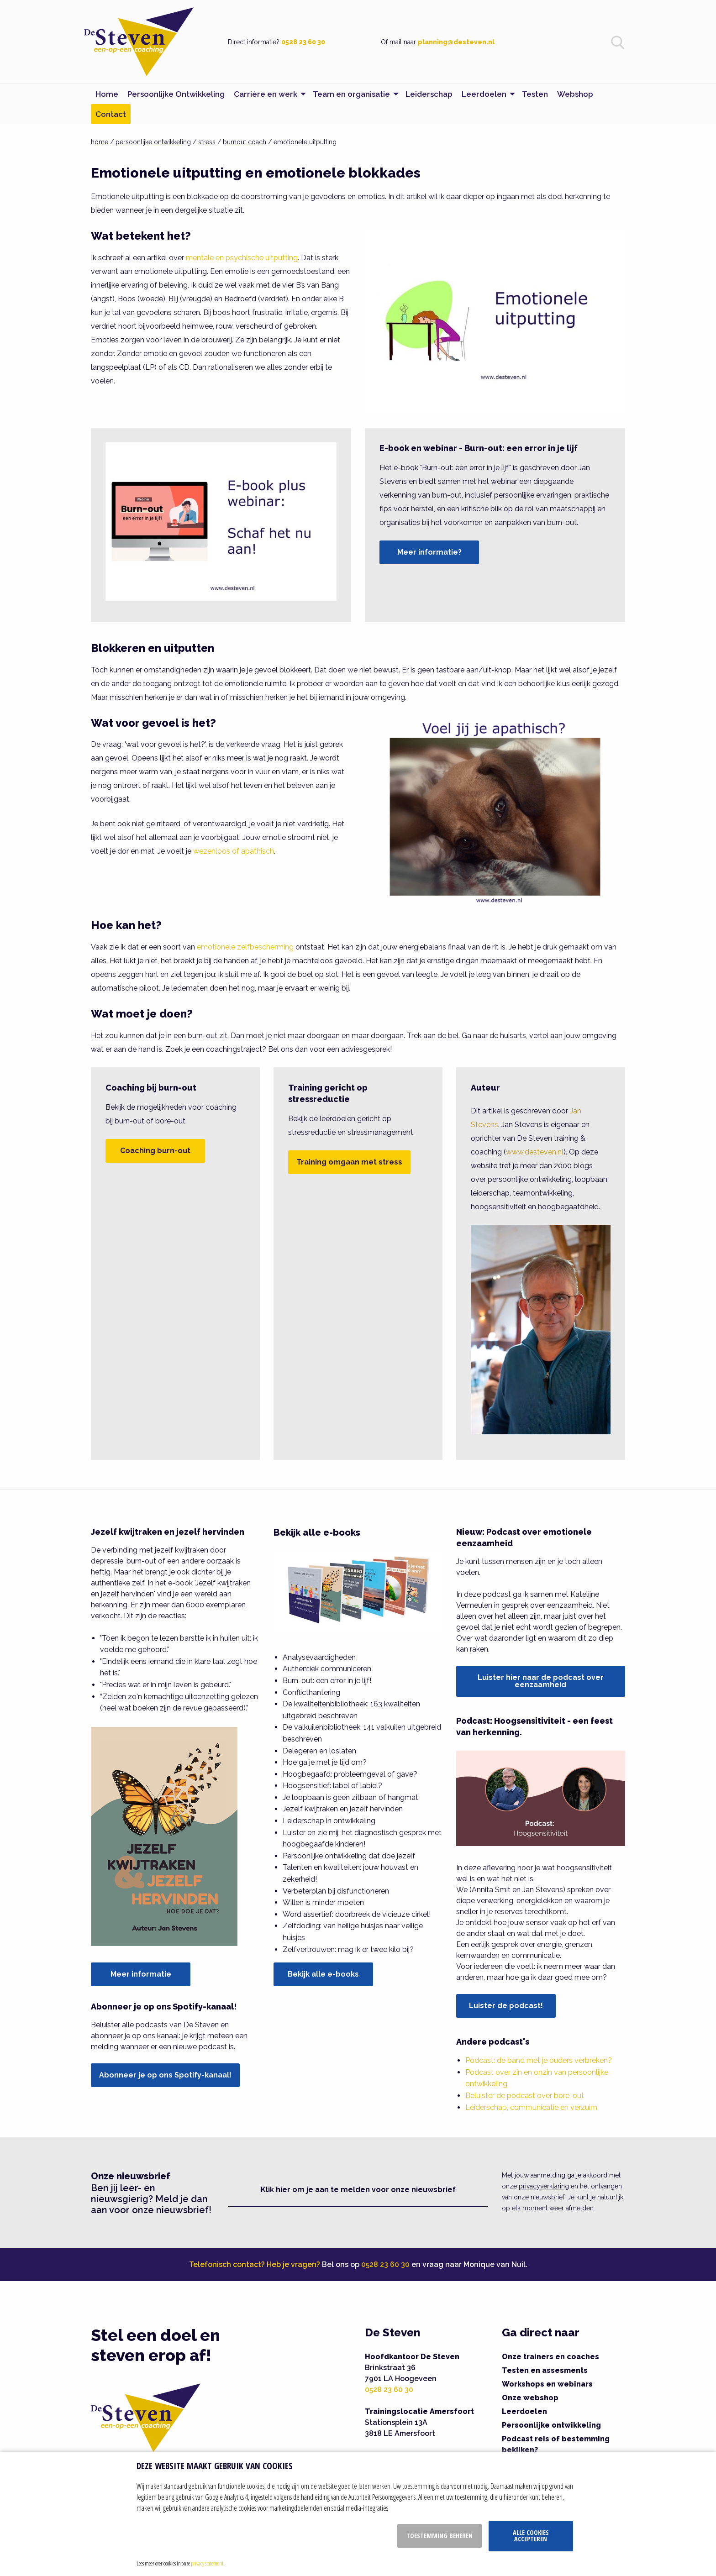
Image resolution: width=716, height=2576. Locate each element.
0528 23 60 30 (303, 42)
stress (207, 142)
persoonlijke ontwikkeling (153, 142)
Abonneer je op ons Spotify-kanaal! (165, 2075)
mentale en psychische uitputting (242, 257)
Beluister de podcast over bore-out (524, 2095)
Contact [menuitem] (110, 114)
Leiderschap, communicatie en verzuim (531, 2107)
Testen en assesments (545, 2370)
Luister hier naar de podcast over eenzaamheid (541, 1681)
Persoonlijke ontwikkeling (551, 2425)
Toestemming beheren (439, 2535)
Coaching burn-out (155, 1150)
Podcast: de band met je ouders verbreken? (538, 2060)
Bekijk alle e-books (323, 1974)
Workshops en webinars (547, 2384)
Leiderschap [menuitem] (429, 94)
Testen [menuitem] (535, 94)
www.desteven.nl (534, 1152)
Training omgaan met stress (349, 1162)
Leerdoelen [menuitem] (484, 94)
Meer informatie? (429, 552)
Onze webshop (530, 2397)
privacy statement (207, 2563)
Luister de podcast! (506, 2005)
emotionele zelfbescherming (245, 947)
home (99, 142)
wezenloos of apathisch (233, 851)
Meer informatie (141, 1974)
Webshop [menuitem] (575, 94)
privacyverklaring (544, 2186)
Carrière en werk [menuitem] (265, 94)
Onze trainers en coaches (550, 2356)
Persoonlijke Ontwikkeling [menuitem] (176, 94)
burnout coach (244, 142)
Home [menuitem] (106, 94)
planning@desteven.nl (456, 42)
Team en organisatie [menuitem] (351, 94)
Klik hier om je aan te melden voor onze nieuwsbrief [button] (358, 2189)
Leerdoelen (524, 2411)
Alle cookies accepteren (531, 2535)
